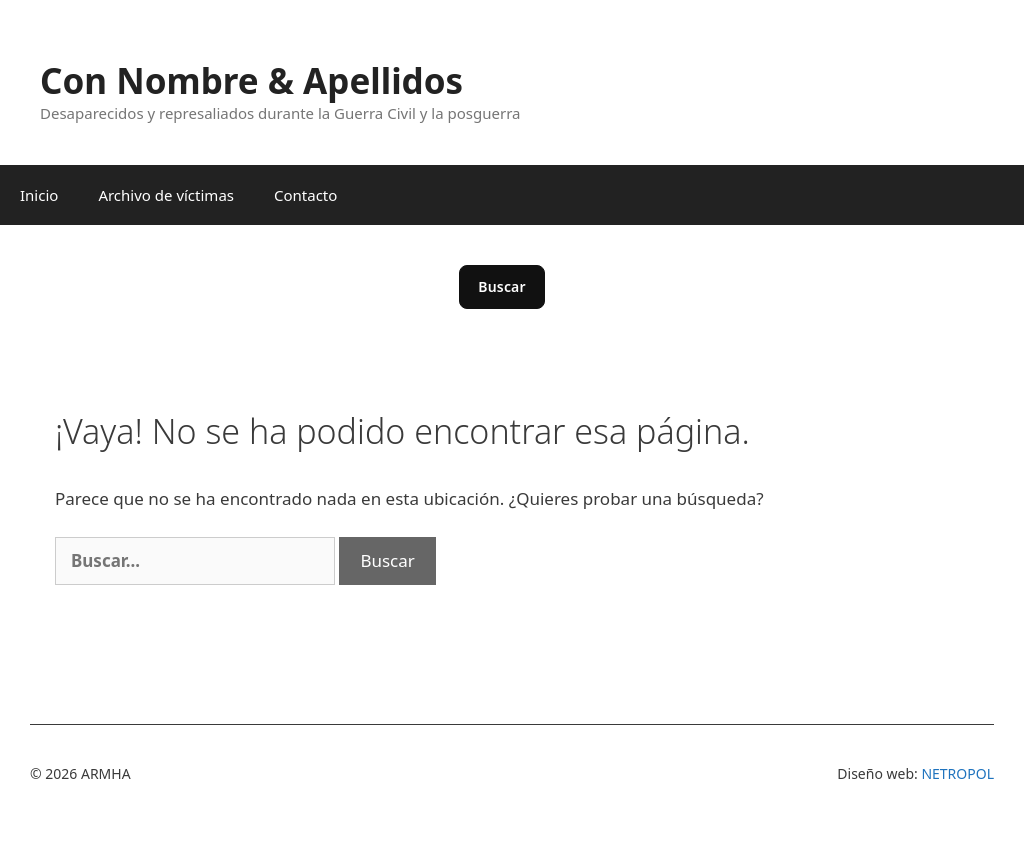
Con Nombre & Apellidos (251, 80)
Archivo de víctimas (166, 195)
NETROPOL (957, 773)
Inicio (39, 195)
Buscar (502, 286)
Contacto (305, 195)
